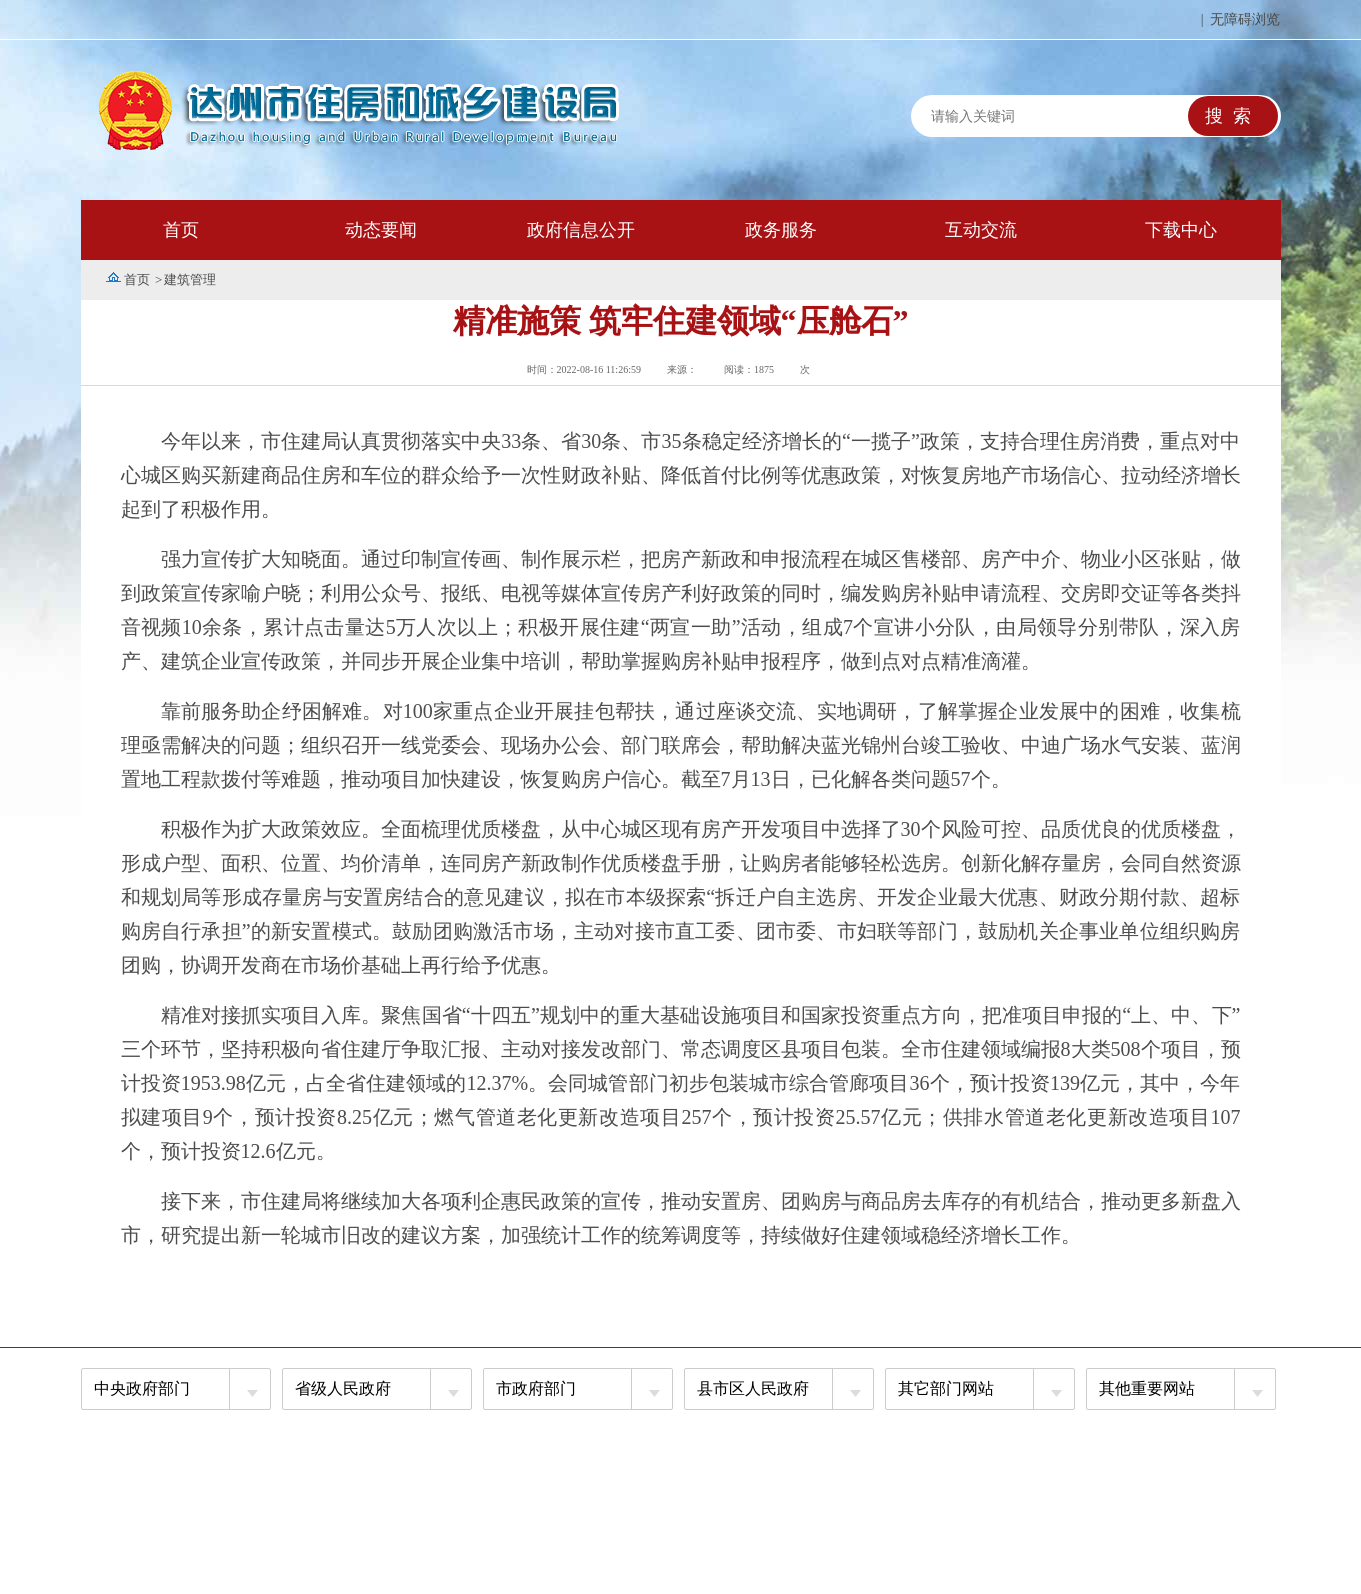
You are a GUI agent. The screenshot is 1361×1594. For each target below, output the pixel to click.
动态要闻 (381, 230)
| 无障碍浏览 (1241, 19)
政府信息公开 (581, 230)
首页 (181, 230)
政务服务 (781, 230)
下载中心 (1181, 230)
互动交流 (981, 230)
